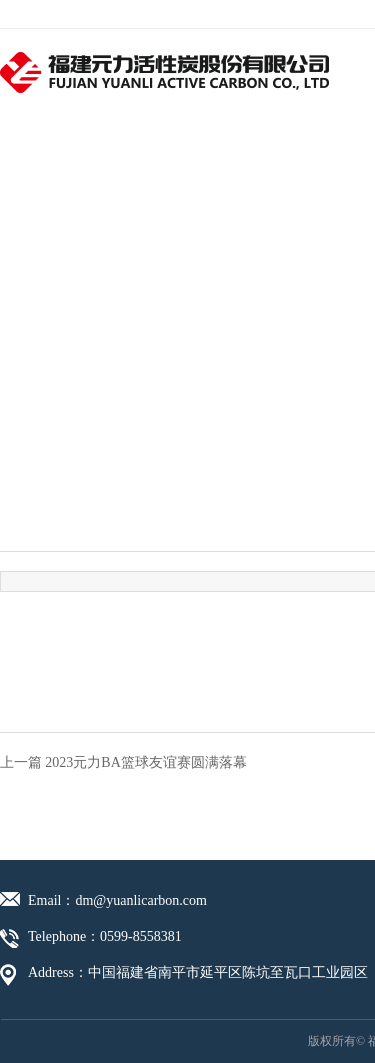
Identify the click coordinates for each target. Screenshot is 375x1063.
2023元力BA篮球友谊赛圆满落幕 (145, 762)
